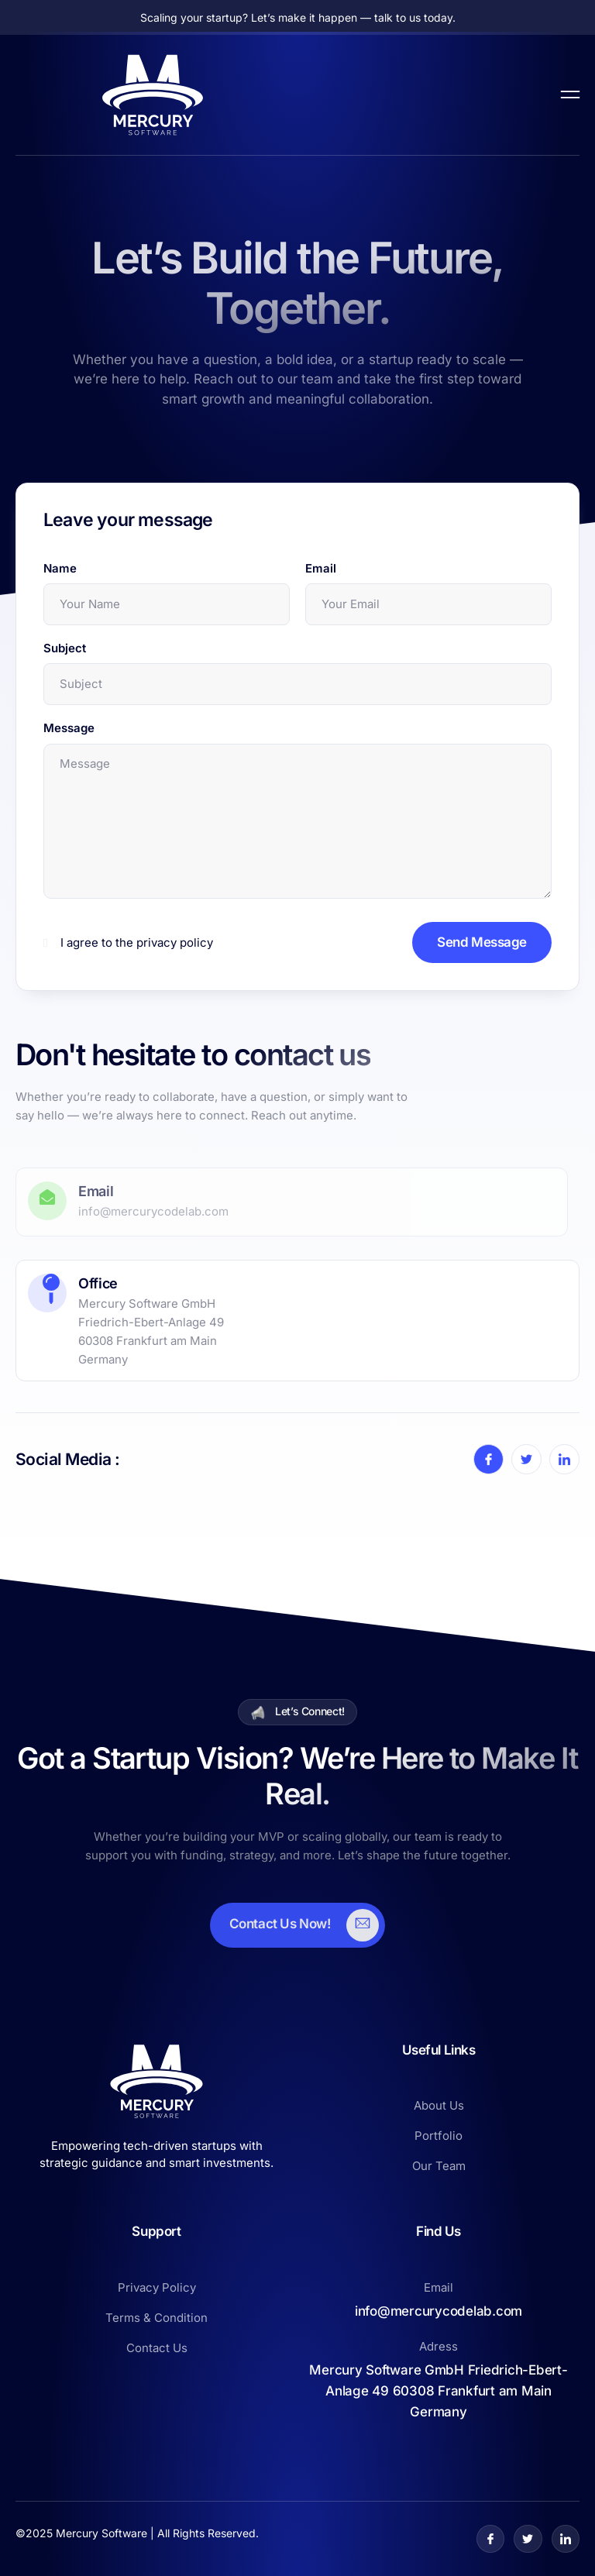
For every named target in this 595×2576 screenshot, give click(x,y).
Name (60, 568)
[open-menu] (570, 94)
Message (69, 728)
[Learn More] (298, 1925)
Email (320, 568)
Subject (64, 648)
